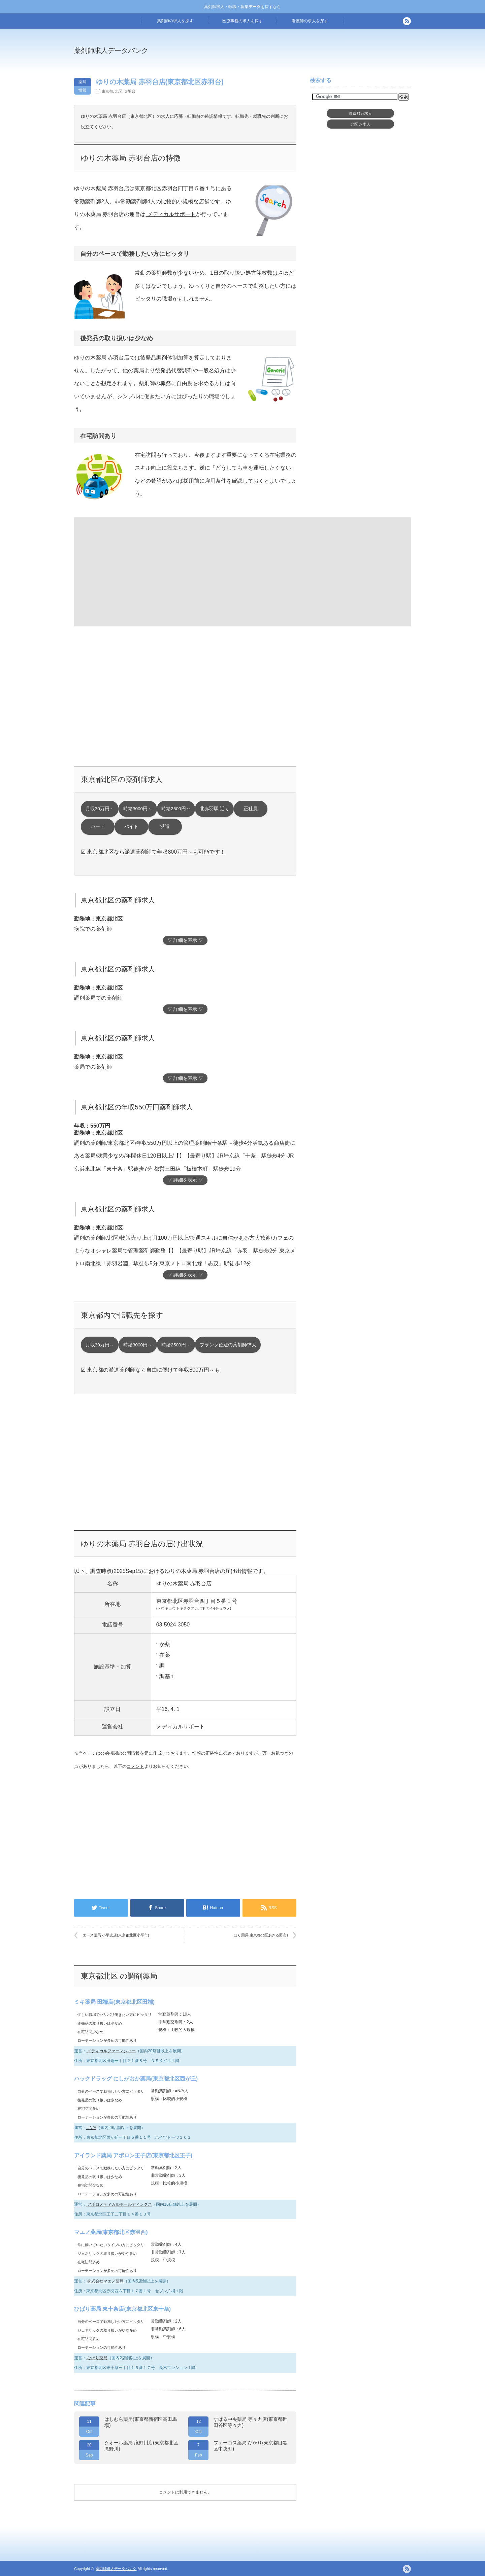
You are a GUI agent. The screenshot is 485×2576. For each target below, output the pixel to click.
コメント (135, 1766)
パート (98, 826)
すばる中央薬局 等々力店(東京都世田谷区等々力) (250, 2422)
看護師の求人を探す (310, 21)
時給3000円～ (137, 808)
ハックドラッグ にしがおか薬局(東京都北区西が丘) (136, 2079)
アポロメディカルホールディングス (119, 2204)
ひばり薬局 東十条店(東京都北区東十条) (122, 2309)
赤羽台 (129, 91)
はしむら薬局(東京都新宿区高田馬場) (140, 2422)
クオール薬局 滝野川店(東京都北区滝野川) (141, 2445)
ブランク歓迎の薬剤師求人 (228, 1344)
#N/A (91, 2127)
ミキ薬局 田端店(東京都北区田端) (114, 2002)
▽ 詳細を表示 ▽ (185, 940)
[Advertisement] (297, 55)
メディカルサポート (170, 214)
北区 (118, 91)
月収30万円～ (100, 808)
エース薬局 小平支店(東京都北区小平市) (116, 1935)
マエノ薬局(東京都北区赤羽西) (111, 2232)
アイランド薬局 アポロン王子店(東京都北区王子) (133, 2155)
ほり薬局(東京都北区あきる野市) (261, 1935)
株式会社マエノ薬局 (105, 2281)
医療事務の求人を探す (242, 21)
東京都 (107, 91)
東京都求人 (360, 113)
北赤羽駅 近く (214, 808)
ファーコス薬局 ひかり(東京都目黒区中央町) (250, 2445)
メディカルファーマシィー (111, 2051)
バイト (131, 826)
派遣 (165, 826)
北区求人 (360, 124)
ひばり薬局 (96, 2358)
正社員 (251, 808)
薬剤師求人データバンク (111, 50)
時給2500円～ (175, 808)
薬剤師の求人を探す (175, 21)
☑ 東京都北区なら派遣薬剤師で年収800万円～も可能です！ (153, 852)
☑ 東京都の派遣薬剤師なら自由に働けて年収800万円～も (150, 1370)
